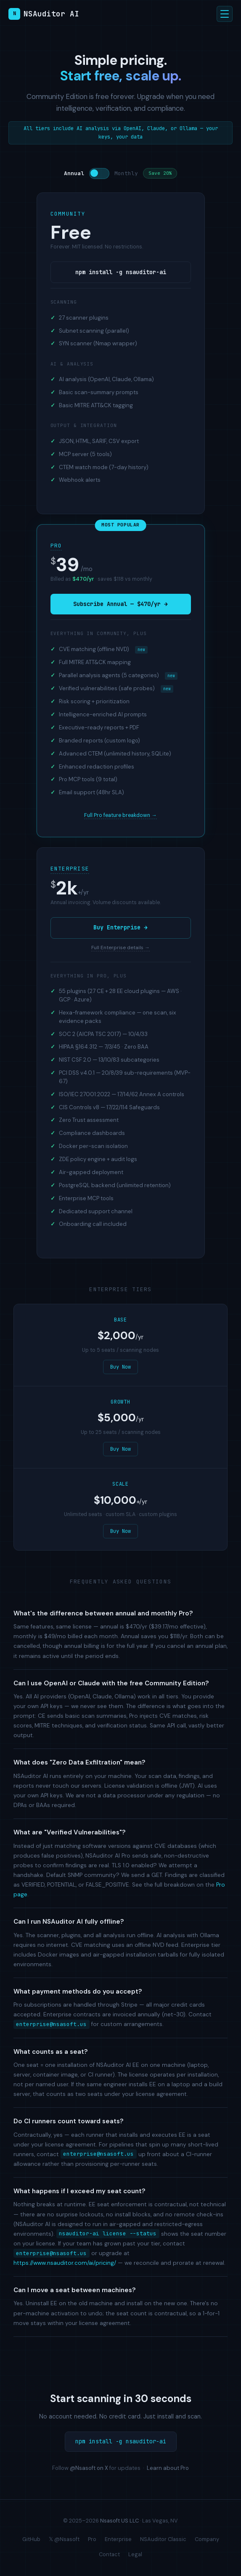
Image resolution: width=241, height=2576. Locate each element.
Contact (109, 2554)
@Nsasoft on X (89, 2468)
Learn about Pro (168, 2468)
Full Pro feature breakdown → (120, 815)
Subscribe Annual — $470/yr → (120, 604)
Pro (56, 545)
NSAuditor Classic (163, 2539)
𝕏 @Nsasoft (64, 2539)
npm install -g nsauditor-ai (120, 272)
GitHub (31, 2539)
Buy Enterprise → (120, 928)
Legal (135, 2554)
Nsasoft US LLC (119, 2520)
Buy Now (120, 1367)
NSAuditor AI (43, 14)
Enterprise (70, 869)
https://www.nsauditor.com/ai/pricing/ (64, 2262)
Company (207, 2539)
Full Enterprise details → (120, 947)
